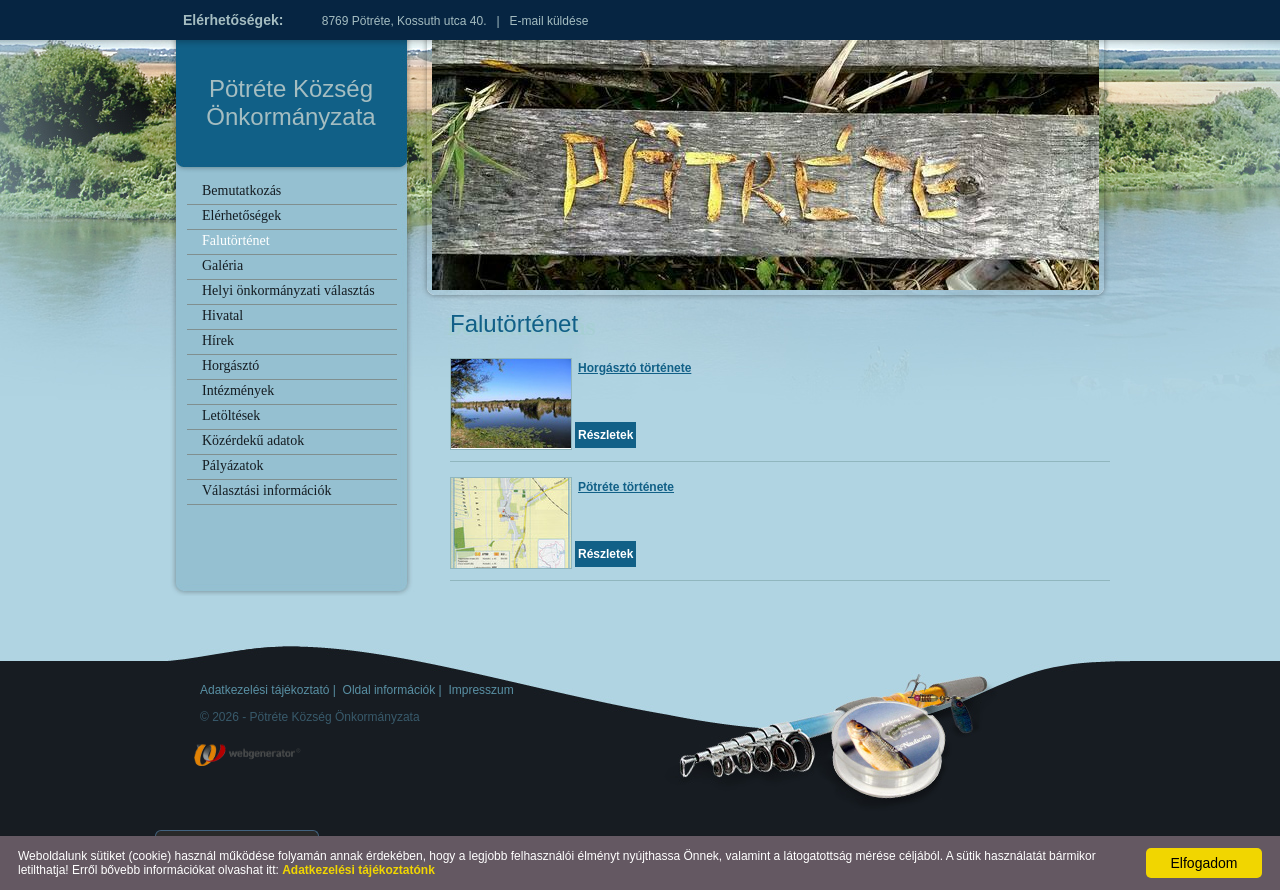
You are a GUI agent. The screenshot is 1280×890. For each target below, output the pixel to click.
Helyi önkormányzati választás (288, 290)
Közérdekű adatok (253, 440)
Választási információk (266, 490)
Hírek (218, 340)
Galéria (222, 265)
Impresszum (480, 690)
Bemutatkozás (241, 190)
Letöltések (231, 415)
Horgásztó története (634, 368)
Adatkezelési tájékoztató (264, 690)
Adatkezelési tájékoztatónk (358, 870)
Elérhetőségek (241, 215)
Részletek (605, 435)
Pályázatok (232, 465)
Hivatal (222, 315)
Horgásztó (230, 365)
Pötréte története (626, 487)
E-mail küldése (549, 21)
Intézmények (238, 390)
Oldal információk (389, 690)
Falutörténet (236, 240)
